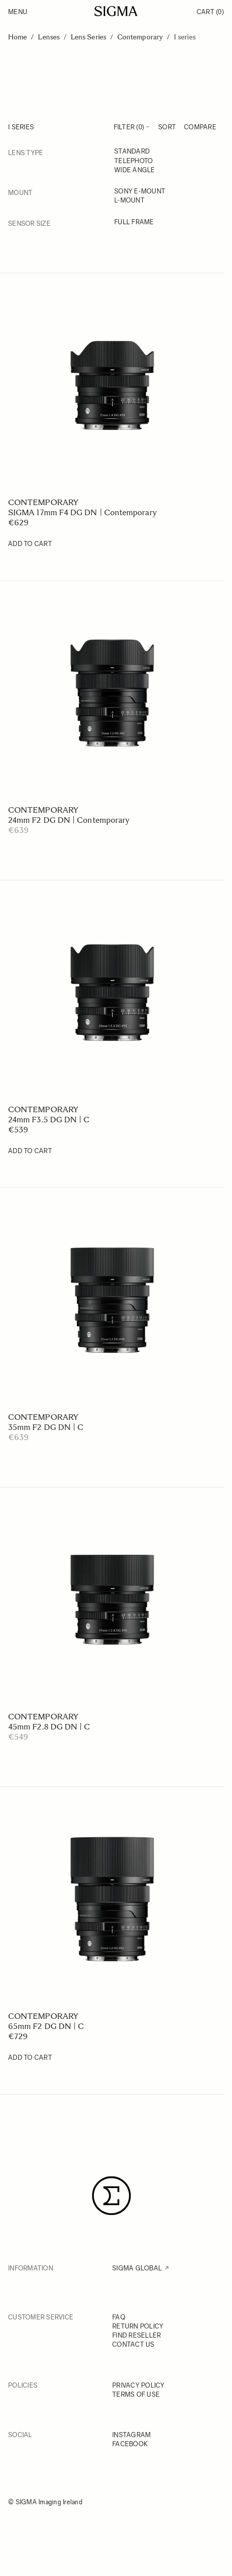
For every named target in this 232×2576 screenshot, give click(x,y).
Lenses (48, 37)
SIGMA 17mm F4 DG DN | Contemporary (82, 512)
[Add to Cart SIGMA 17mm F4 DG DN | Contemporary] (30, 544)
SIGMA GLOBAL (137, 2268)
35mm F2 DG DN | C (45, 1427)
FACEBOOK (130, 2444)
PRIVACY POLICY (138, 2385)
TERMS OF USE (136, 2394)
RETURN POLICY (137, 2326)
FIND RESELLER (136, 2335)
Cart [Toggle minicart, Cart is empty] (210, 12)
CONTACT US (133, 2344)
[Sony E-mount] (165, 191)
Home (17, 37)
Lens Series (88, 37)
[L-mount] (165, 201)
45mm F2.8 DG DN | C (49, 1726)
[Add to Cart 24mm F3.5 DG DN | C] (30, 1151)
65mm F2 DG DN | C (46, 2026)
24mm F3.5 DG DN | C (49, 1119)
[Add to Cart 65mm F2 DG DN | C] (30, 2058)
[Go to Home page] (116, 11)
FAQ (118, 2317)
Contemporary (140, 37)
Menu (17, 12)
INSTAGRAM (131, 2435)
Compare (200, 127)
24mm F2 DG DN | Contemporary (68, 820)
